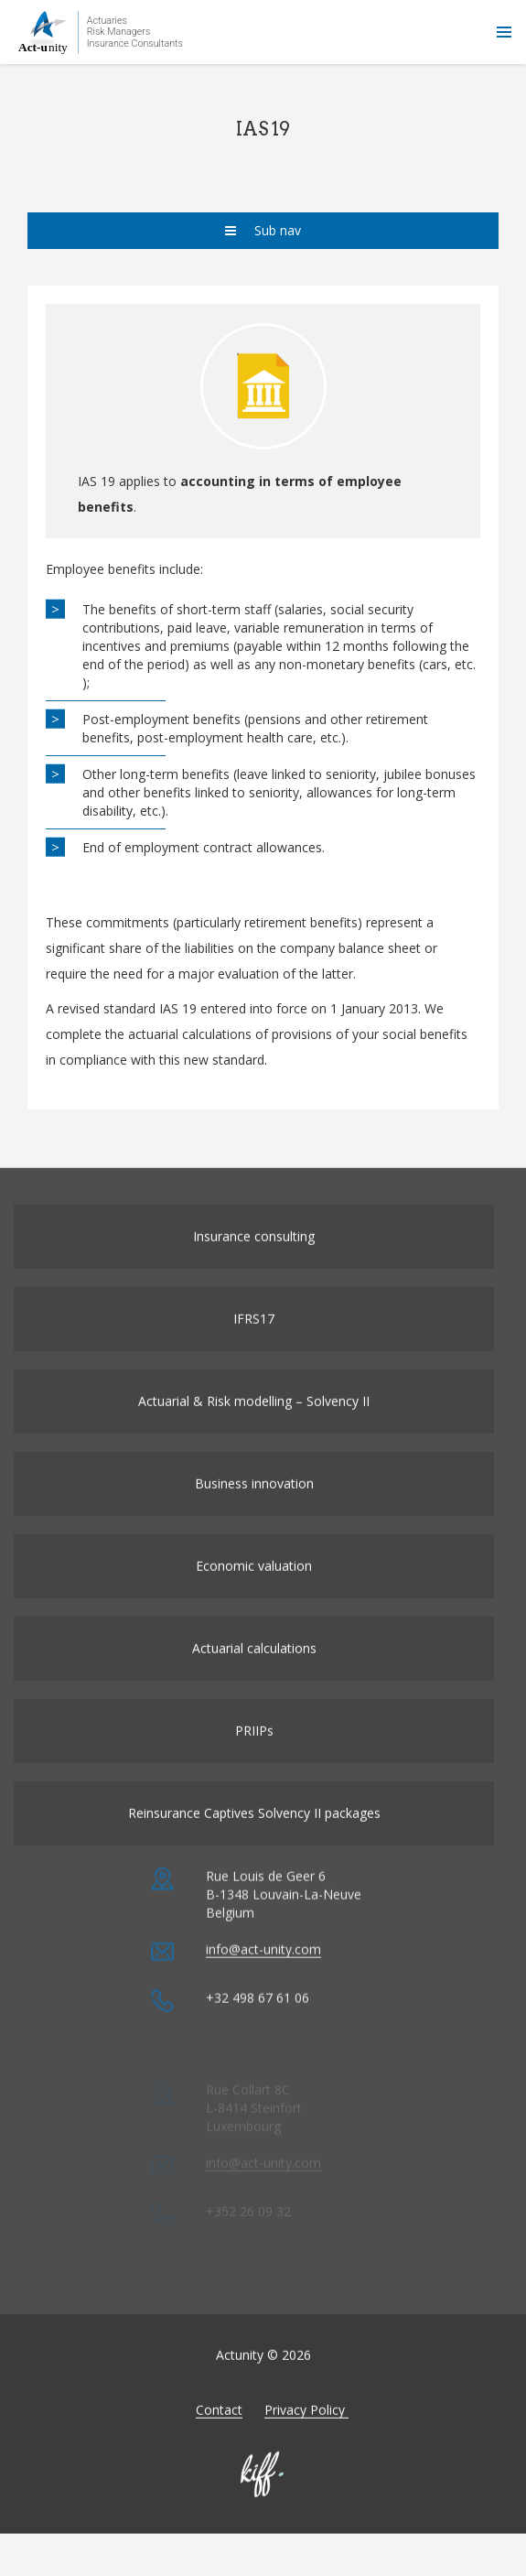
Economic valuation (254, 1588)
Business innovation (254, 1506)
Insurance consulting (254, 1259)
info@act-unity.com (263, 1995)
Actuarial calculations (254, 1671)
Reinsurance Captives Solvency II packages (254, 1836)
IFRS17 (253, 1341)
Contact (219, 2432)
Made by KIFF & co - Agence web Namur (263, 2497)
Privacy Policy (306, 2432)
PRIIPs (254, 1753)
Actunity (100, 32)
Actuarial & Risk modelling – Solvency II (254, 1424)
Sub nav (263, 230)
